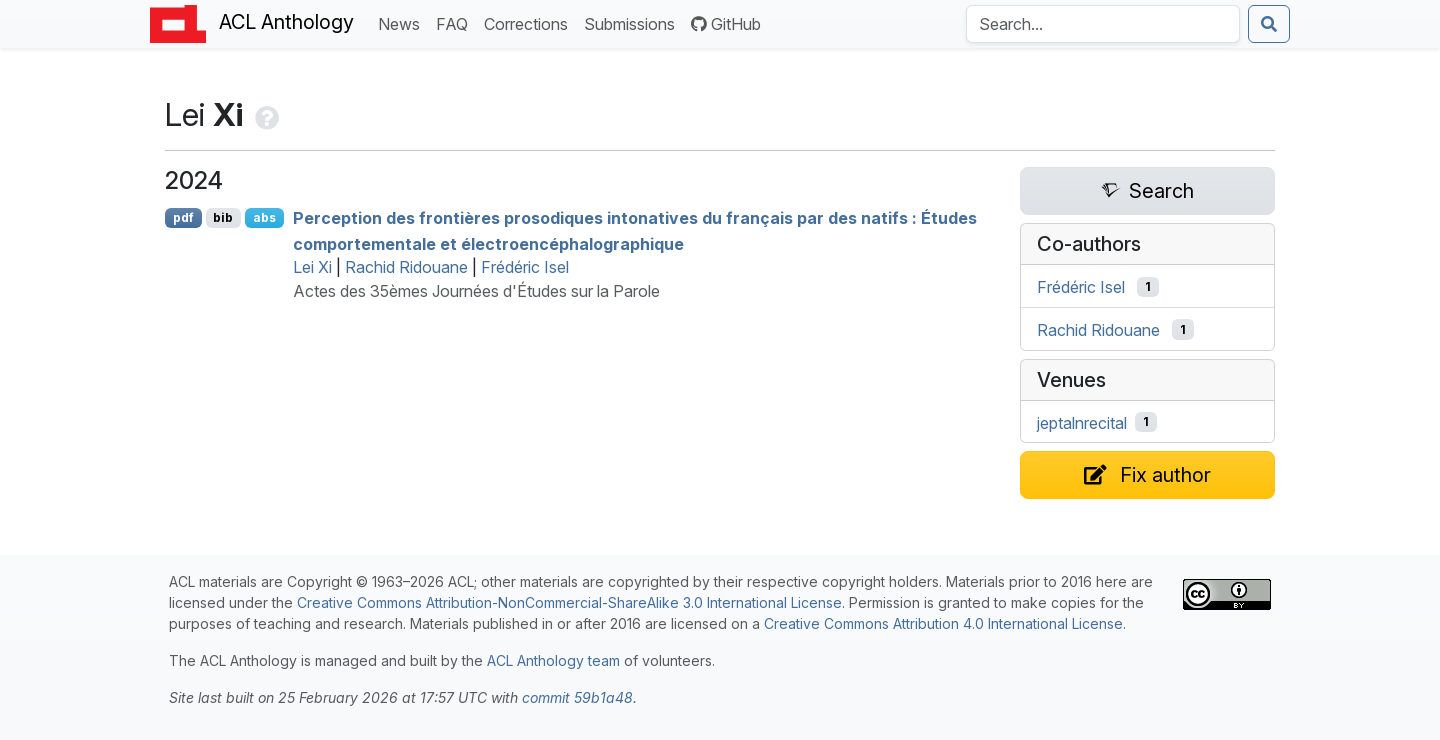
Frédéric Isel (525, 267)
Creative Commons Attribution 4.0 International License (943, 623)
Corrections (530, 22)
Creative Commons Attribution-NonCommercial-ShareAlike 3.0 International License (569, 602)
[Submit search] (1269, 24)
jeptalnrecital (1082, 422)
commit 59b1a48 (577, 697)
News (403, 22)
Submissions (633, 22)
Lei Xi (312, 267)
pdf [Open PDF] (183, 217)
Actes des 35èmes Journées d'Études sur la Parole (476, 291)
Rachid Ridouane (406, 267)
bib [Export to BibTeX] (223, 217)
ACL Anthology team (553, 660)
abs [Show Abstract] (264, 217)
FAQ (456, 22)
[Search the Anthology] (1103, 24)
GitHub (726, 24)
